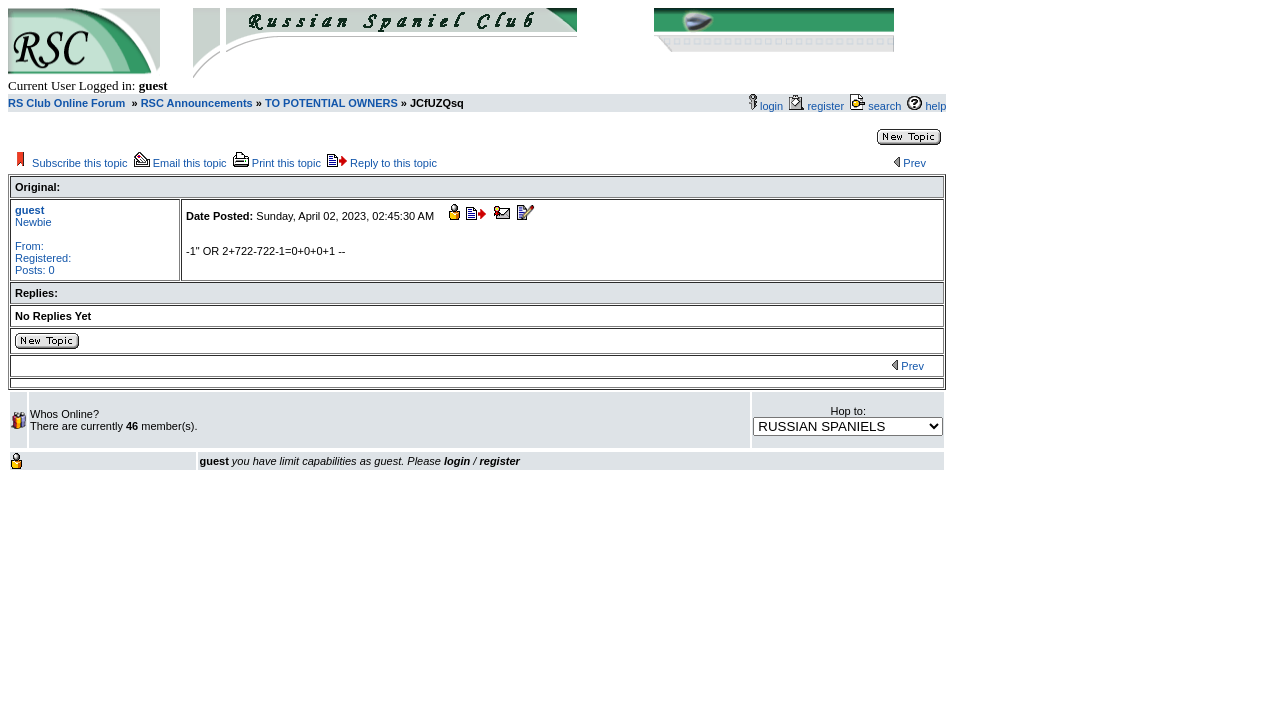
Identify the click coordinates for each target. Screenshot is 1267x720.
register (828, 106)
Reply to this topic (393, 163)
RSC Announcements (195, 103)
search (884, 106)
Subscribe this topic (79, 163)
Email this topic (190, 163)
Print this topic (286, 163)
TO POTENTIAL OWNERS (331, 103)
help (935, 106)
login (771, 106)
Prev (914, 163)
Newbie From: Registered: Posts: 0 (43, 240)
